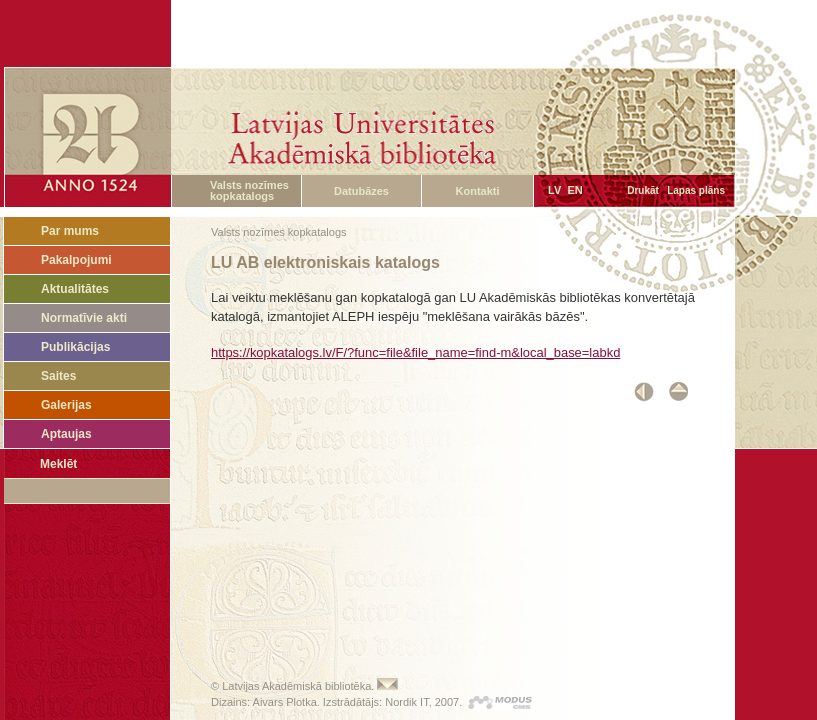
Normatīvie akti (84, 318)
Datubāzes (361, 191)
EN (574, 190)
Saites (58, 376)
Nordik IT (406, 702)
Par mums (70, 231)
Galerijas (66, 405)
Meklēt (58, 464)
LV (554, 190)
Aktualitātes (75, 289)
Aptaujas (66, 434)
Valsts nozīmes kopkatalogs (249, 190)
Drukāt (643, 190)
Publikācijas (75, 347)
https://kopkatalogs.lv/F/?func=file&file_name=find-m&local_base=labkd (415, 352)
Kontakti (478, 191)
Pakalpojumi (76, 260)
